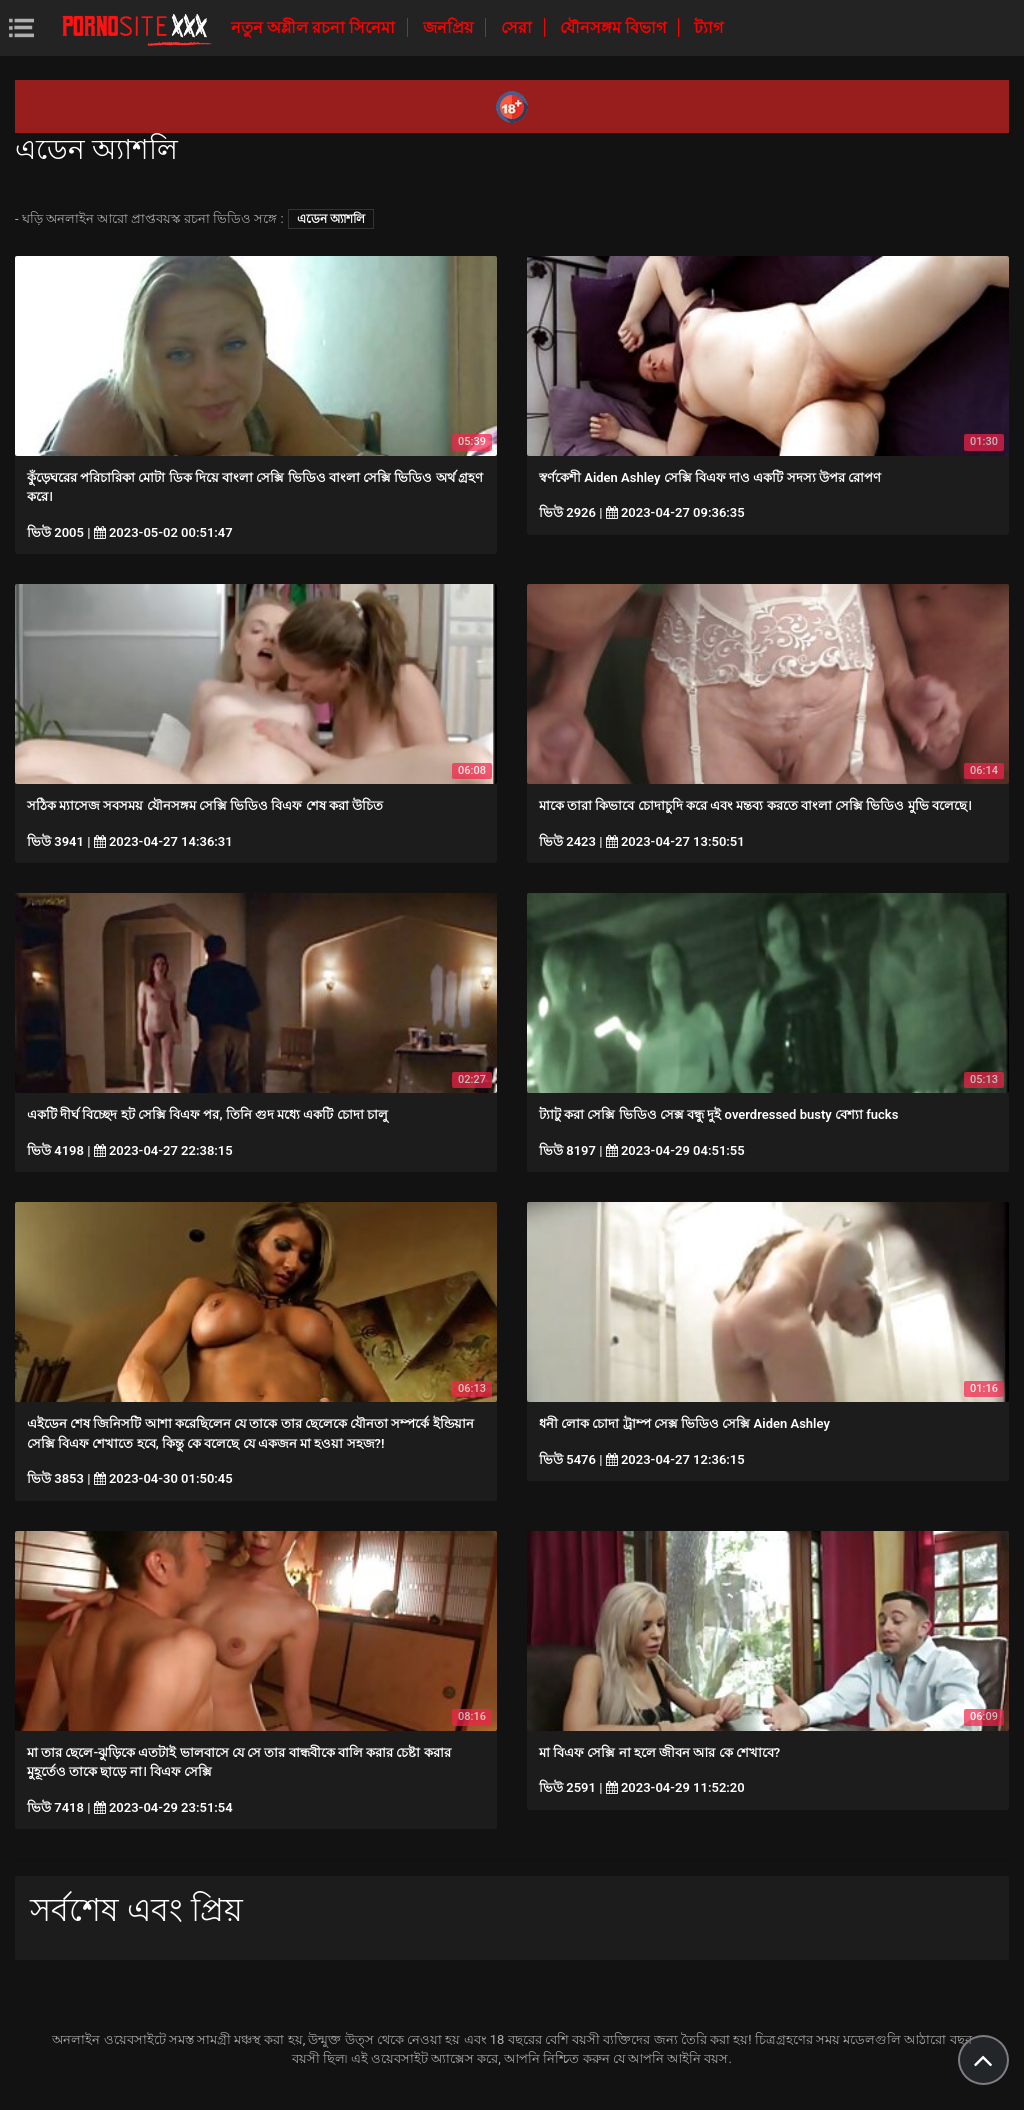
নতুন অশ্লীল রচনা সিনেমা (315, 27)
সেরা (518, 27)
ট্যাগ (708, 27)
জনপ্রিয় (450, 27)
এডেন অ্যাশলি (331, 219)
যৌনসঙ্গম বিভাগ (615, 27)
